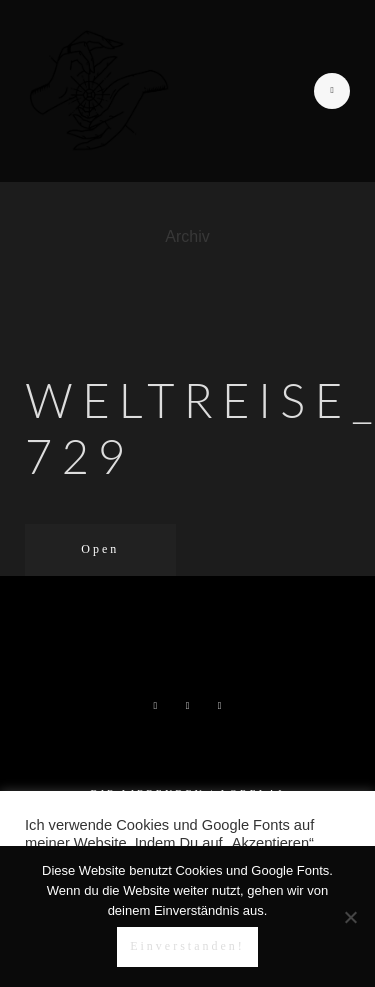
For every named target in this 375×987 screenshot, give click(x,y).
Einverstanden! (187, 946)
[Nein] (350, 917)
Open (100, 549)
